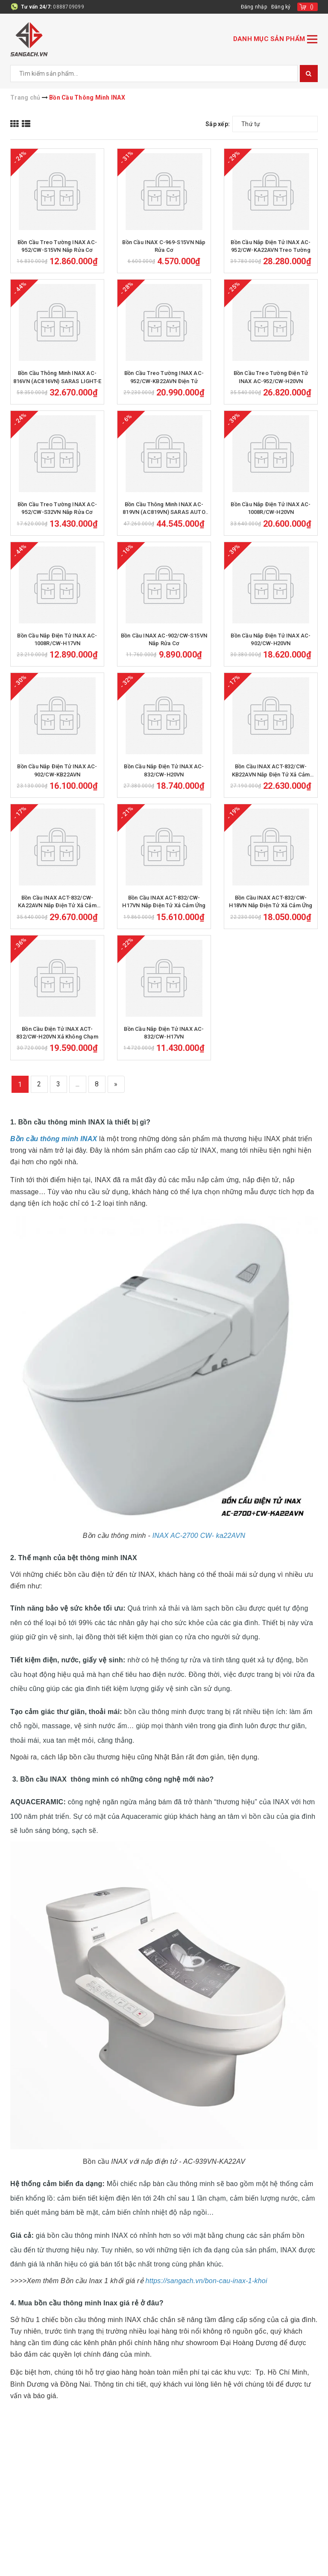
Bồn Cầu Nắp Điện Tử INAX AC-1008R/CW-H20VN (270, 508)
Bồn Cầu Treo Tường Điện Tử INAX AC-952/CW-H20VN (271, 377)
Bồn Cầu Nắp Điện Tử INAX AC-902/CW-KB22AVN (57, 770)
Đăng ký (281, 7)
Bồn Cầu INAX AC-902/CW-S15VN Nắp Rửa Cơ (164, 639)
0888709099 (68, 7)
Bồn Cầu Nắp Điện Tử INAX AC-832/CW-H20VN (164, 770)
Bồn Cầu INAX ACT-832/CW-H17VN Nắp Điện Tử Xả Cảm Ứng (163, 901)
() (312, 7)
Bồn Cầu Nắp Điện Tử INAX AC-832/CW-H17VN (164, 1033)
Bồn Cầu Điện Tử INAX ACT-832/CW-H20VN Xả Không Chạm (57, 1033)
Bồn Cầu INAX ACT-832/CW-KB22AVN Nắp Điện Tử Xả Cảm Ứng (271, 770)
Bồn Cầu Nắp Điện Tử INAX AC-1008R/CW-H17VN (57, 639)
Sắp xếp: (217, 124)
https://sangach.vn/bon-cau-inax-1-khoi (206, 2280)
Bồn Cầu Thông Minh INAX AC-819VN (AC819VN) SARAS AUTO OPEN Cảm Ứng (164, 508)
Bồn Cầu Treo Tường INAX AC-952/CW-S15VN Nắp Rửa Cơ (57, 246)
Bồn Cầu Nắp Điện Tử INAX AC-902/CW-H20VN (270, 639)
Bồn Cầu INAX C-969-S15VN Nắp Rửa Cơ (163, 246)
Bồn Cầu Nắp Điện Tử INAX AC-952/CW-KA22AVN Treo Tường (270, 246)
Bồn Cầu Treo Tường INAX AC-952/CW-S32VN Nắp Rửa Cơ (57, 508)
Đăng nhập (254, 7)
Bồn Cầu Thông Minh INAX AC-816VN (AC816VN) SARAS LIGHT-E (57, 377)
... (78, 1084)
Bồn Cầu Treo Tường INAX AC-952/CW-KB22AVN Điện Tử (164, 377)
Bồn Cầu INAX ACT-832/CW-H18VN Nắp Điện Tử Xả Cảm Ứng (270, 901)
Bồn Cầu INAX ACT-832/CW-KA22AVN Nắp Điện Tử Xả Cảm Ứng (57, 901)
